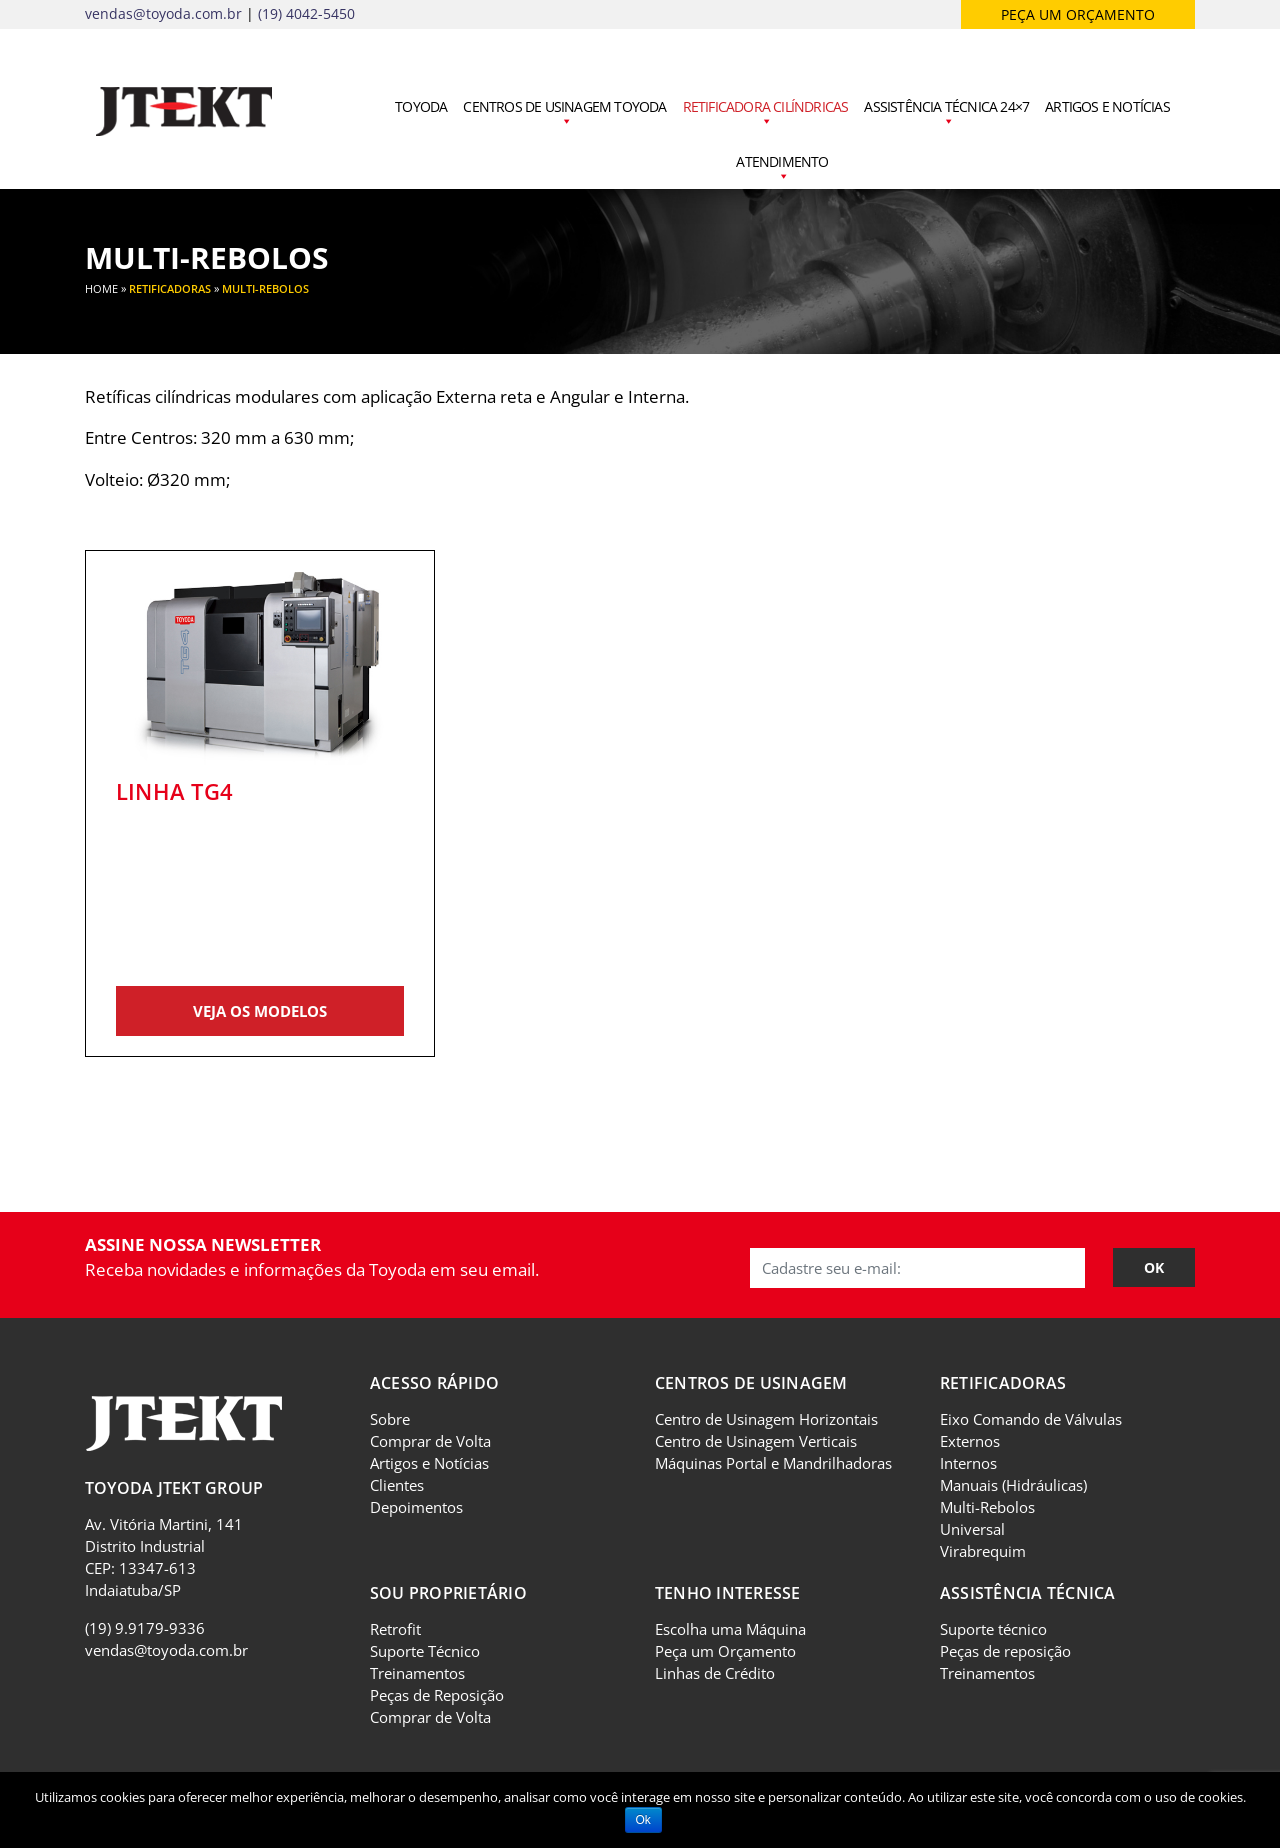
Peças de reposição (1005, 1651)
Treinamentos (417, 1673)
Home (101, 288)
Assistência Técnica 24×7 (946, 114)
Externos (970, 1441)
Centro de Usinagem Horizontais (766, 1419)
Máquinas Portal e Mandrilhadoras (773, 1463)
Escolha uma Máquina (730, 1629)
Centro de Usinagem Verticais (756, 1441)
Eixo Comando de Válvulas (1031, 1419)
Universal (972, 1529)
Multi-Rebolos (987, 1507)
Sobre (390, 1419)
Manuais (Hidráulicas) (1013, 1485)
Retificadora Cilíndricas (766, 114)
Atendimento (782, 169)
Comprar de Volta (430, 1441)
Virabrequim (983, 1551)
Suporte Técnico (425, 1651)
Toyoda (421, 106)
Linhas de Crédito (715, 1673)
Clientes (397, 1485)
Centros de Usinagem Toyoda (564, 114)
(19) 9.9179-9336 (145, 1628)
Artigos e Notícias (1107, 106)
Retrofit (395, 1629)
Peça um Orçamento (725, 1651)
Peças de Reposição (437, 1695)
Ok (643, 1820)
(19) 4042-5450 (306, 13)
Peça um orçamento (1078, 14)
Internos (968, 1463)
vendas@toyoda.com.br (163, 13)
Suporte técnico (993, 1629)
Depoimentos (416, 1507)
